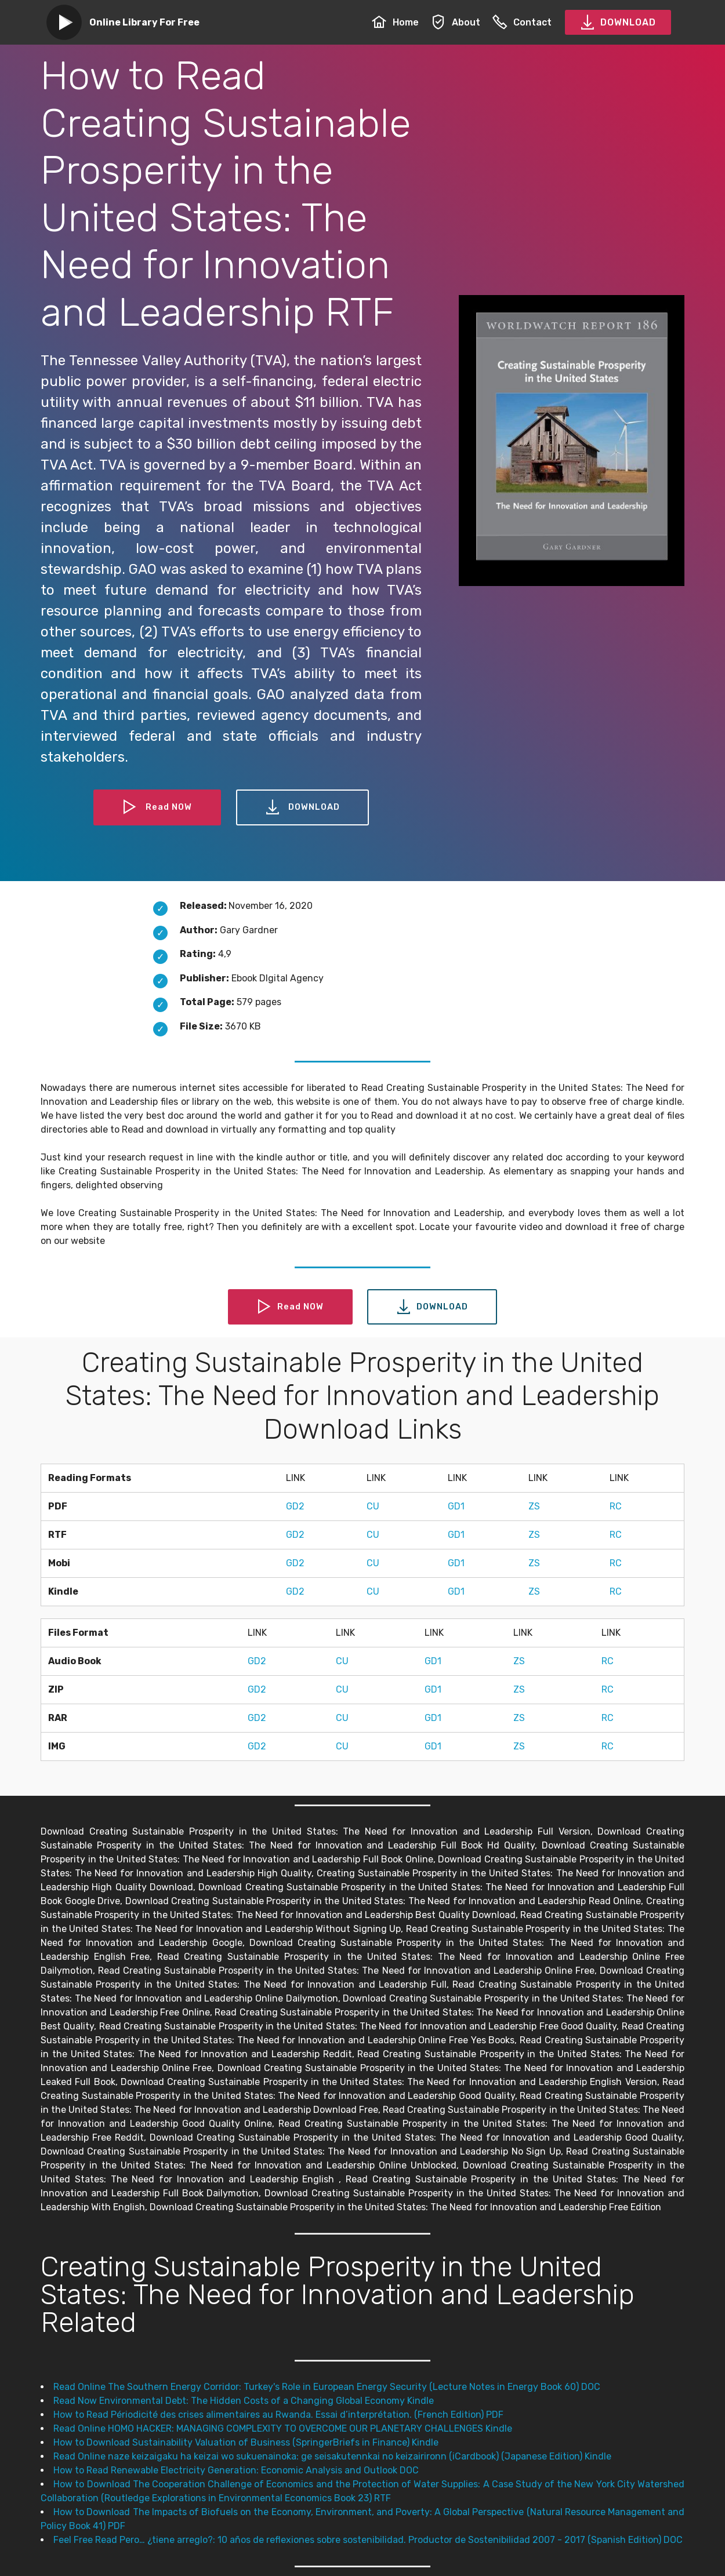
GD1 (456, 1506)
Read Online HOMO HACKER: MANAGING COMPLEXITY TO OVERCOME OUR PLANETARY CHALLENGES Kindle (282, 2428)
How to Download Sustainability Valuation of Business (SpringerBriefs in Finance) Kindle (245, 2442)
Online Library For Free (144, 22)
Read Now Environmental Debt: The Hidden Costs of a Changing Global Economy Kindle (243, 2400)
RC (616, 1506)
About (455, 22)
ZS (534, 1506)
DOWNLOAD (618, 22)
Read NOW (155, 807)
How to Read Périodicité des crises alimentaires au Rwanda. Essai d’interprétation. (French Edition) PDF (278, 2414)
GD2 (295, 1506)
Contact (522, 22)
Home (395, 22)
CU (373, 1506)
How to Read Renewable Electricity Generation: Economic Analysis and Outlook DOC (236, 2470)
